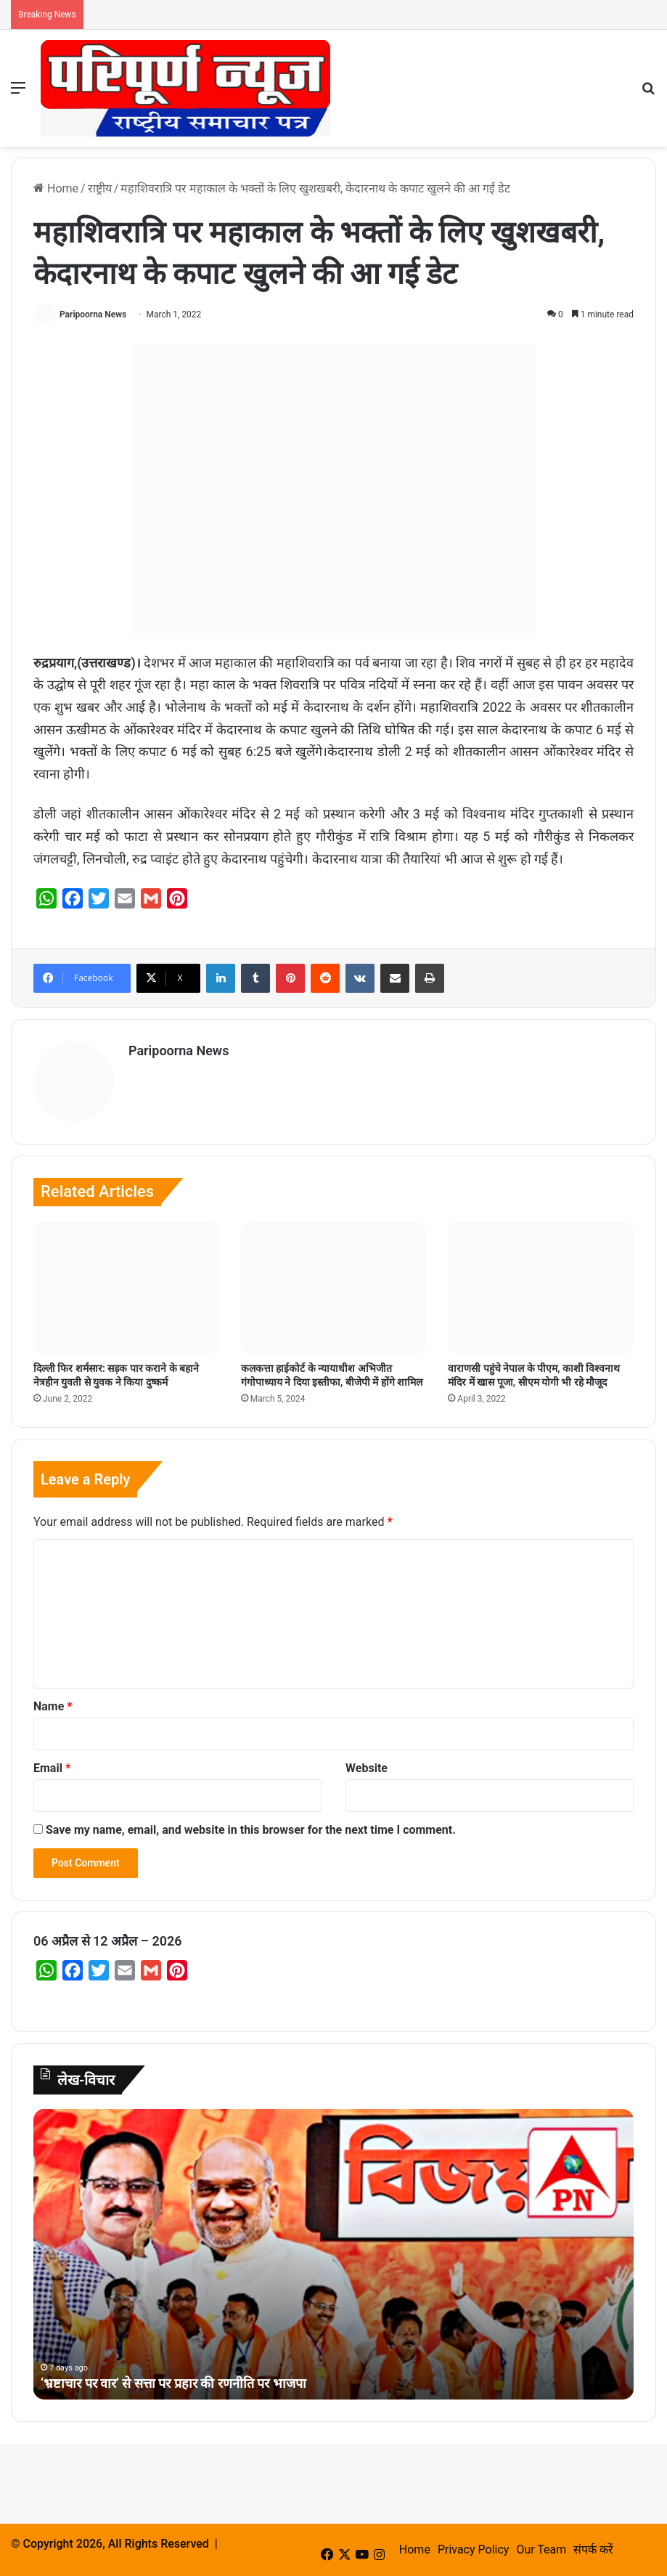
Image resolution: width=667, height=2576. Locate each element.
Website (366, 1768)
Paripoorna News (93, 314)
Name (53, 1706)
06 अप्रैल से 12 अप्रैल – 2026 (107, 1941)
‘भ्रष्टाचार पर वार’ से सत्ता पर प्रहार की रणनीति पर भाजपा (173, 2383)
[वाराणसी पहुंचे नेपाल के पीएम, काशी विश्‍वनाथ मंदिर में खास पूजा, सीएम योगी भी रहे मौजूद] (541, 1287)
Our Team (541, 2549)
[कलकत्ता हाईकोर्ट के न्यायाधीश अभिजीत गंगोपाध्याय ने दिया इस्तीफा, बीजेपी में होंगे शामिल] (334, 1287)
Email (51, 1768)
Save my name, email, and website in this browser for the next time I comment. (251, 1830)
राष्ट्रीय (100, 188)
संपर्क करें (593, 2549)
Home (55, 188)
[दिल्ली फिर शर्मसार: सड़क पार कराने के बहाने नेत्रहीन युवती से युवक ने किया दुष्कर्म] (126, 1287)
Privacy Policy (474, 2549)
